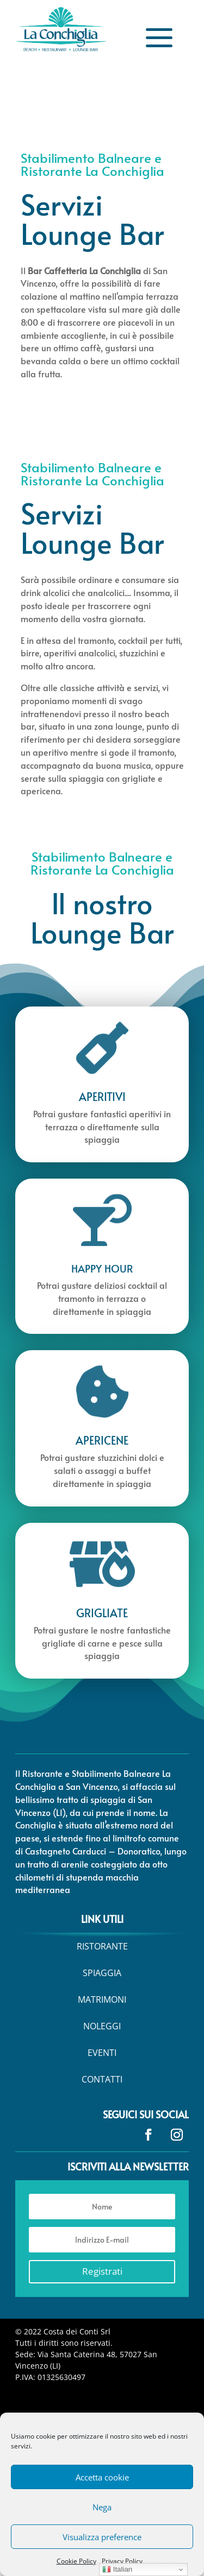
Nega (102, 2507)
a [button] (159, 39)
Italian (117, 2569)
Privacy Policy (122, 2561)
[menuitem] (102, 1946)
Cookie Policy (76, 2561)
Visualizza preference (102, 2536)
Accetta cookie (102, 2477)
